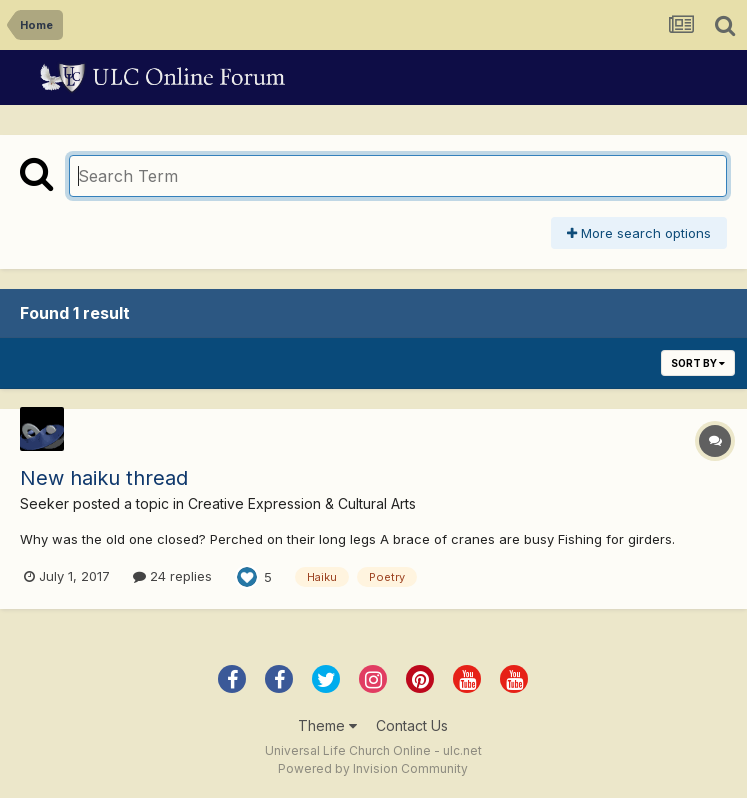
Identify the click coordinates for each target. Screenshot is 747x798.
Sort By (698, 363)
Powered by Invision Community (373, 768)
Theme (327, 725)
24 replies (172, 576)
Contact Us (412, 725)
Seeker (44, 503)
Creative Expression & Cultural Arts (302, 503)
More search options (639, 233)
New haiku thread (104, 478)
